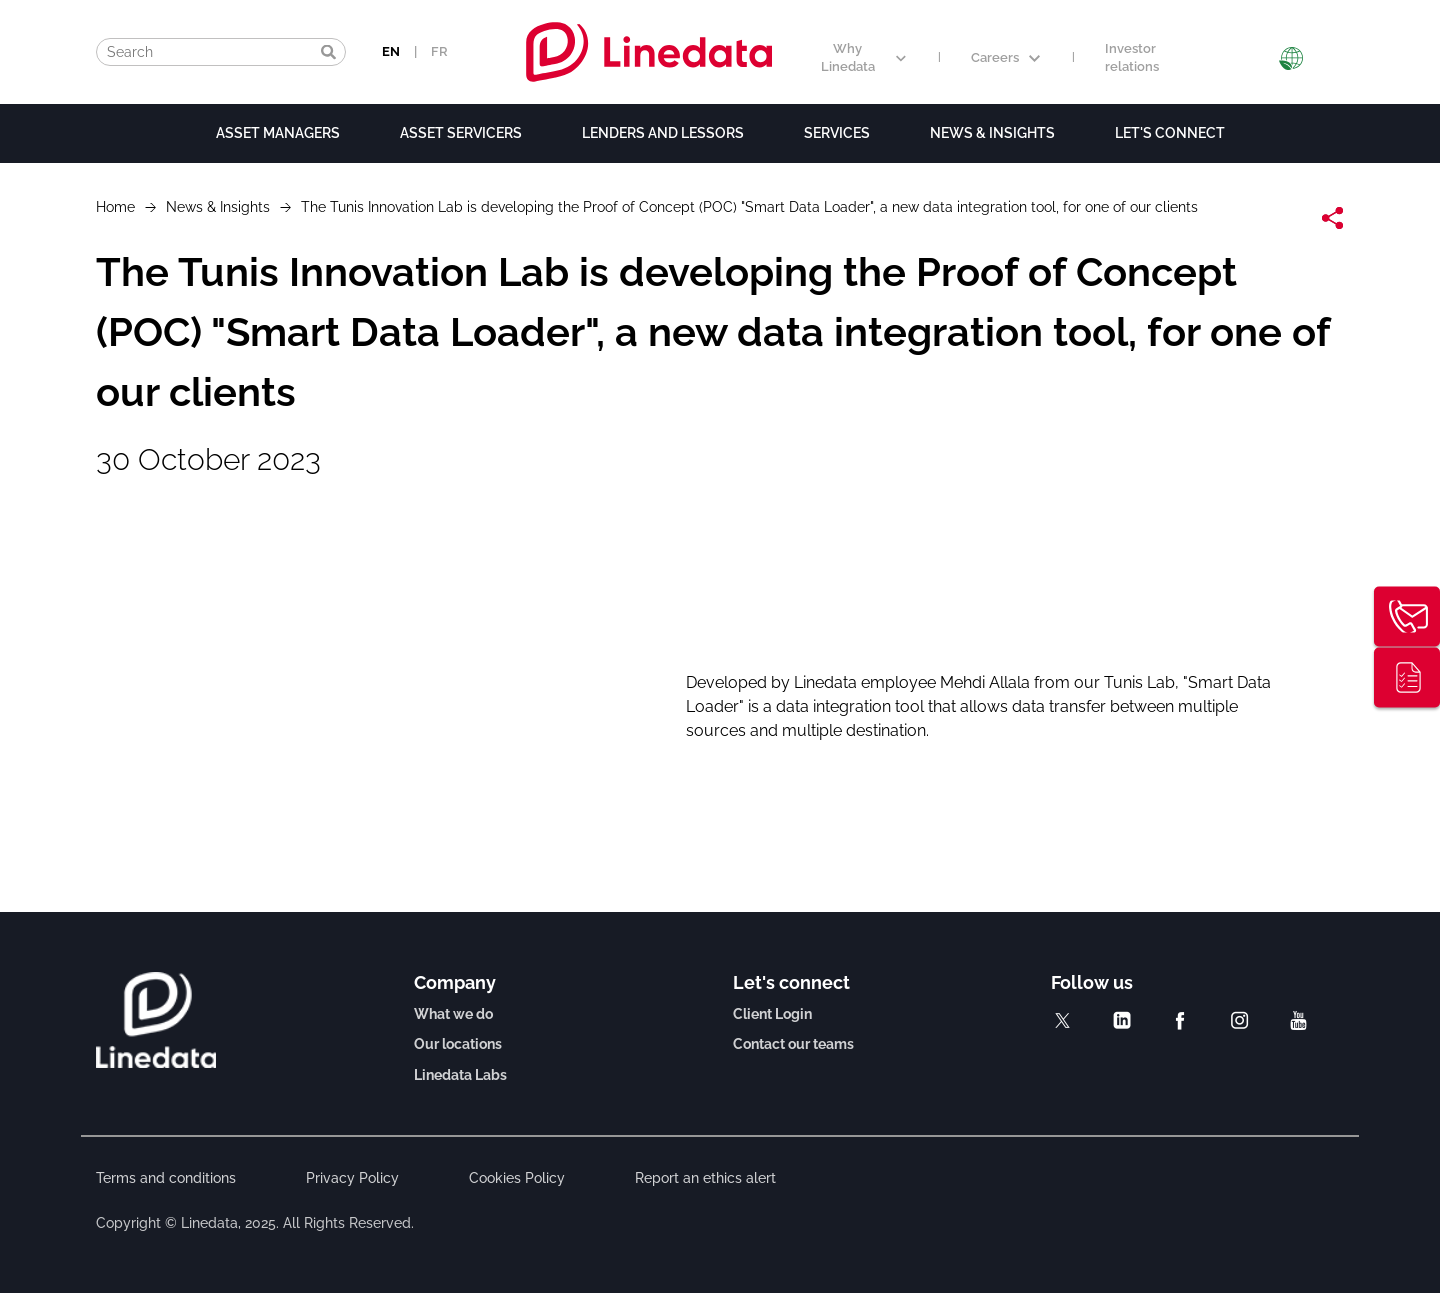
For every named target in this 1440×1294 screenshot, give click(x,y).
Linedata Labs (460, 1075)
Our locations (458, 1044)
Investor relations (1132, 58)
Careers (1005, 57)
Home (115, 207)
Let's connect (1170, 133)
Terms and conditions (166, 1178)
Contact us (1407, 617)
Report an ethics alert (705, 1178)
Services (837, 133)
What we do (453, 1014)
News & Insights (992, 133)
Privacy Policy (352, 1178)
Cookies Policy (517, 1178)
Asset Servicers (461, 133)
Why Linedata (863, 58)
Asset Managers (278, 133)
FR (439, 51)
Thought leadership (1407, 678)
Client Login (772, 1014)
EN (391, 51)
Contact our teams (793, 1044)
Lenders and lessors (663, 133)
